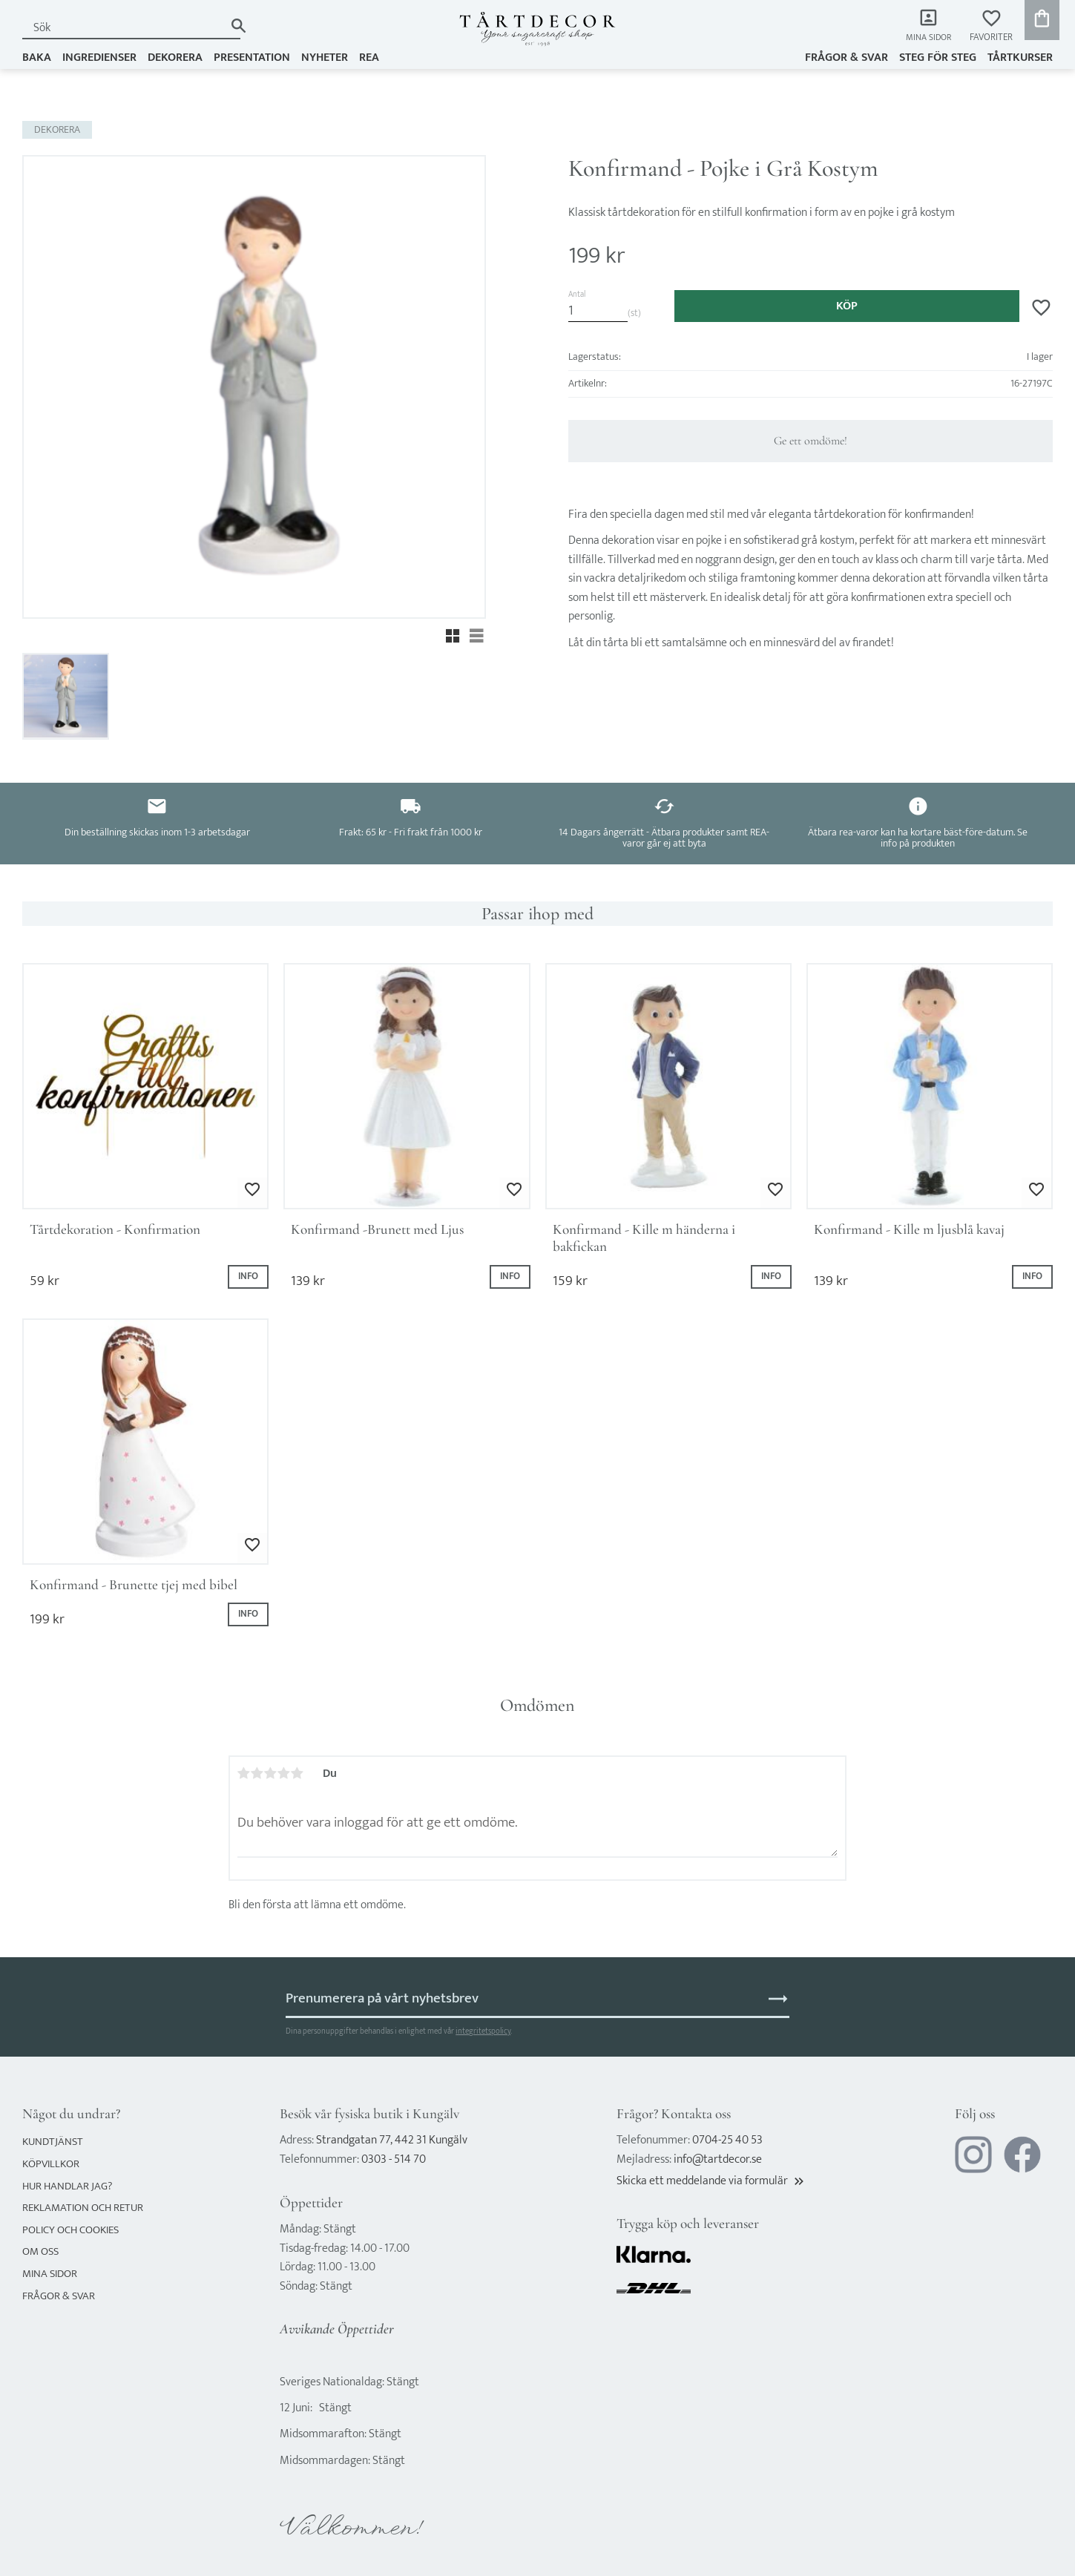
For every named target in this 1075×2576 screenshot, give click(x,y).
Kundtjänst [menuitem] (52, 2141)
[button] (991, 26)
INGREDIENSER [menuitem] (99, 56)
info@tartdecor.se (718, 2159)
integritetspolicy (483, 2031)
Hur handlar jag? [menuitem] (67, 2186)
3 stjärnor (270, 1773)
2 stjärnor (257, 1773)
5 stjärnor (297, 1773)
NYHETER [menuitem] (324, 56)
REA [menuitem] (369, 56)
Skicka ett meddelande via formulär (711, 2181)
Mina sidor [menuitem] (927, 37)
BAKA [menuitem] (36, 56)
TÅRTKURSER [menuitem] (1020, 56)
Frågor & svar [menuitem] (846, 56)
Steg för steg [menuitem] (937, 56)
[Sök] (238, 25)
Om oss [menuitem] (40, 2251)
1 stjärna (244, 1773)
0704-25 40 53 (727, 2140)
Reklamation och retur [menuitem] (82, 2207)
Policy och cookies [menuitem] (70, 2230)
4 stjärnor (284, 1773)
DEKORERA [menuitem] (175, 56)
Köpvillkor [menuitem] (50, 2164)
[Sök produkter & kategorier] (123, 28)
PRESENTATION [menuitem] (252, 56)
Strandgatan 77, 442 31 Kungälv (391, 2140)
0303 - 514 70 (393, 2159)
